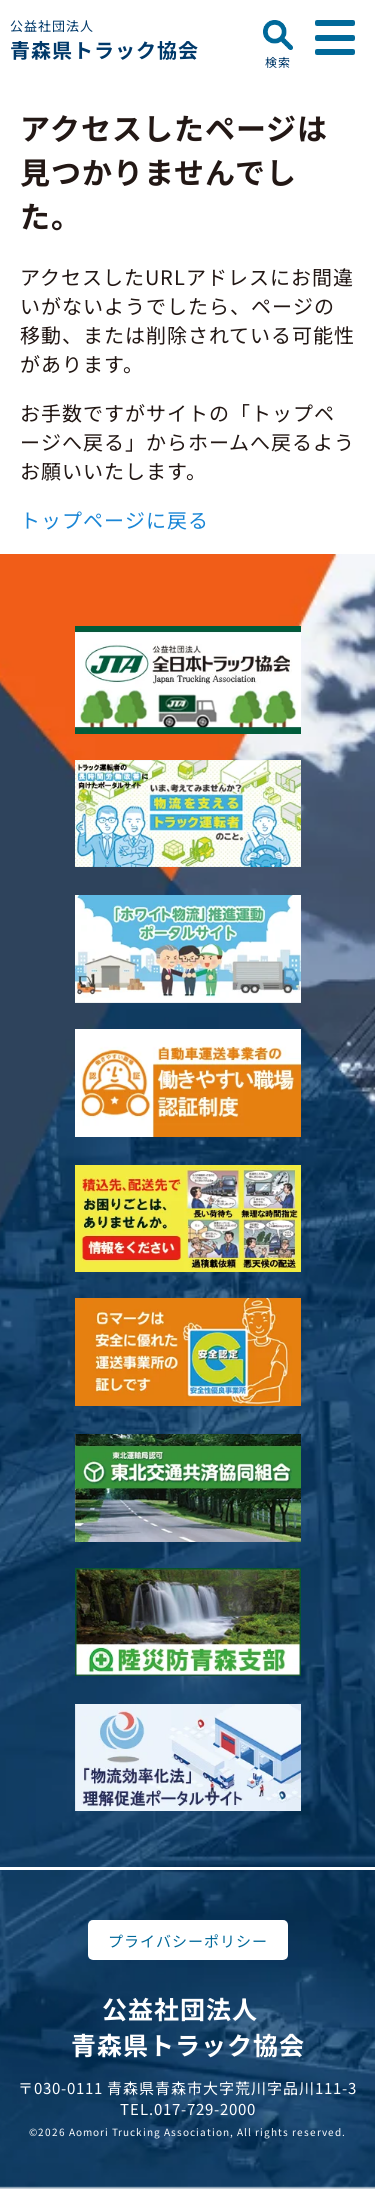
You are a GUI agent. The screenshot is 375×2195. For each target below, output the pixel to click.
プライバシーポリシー (188, 1940)
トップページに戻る (114, 519)
